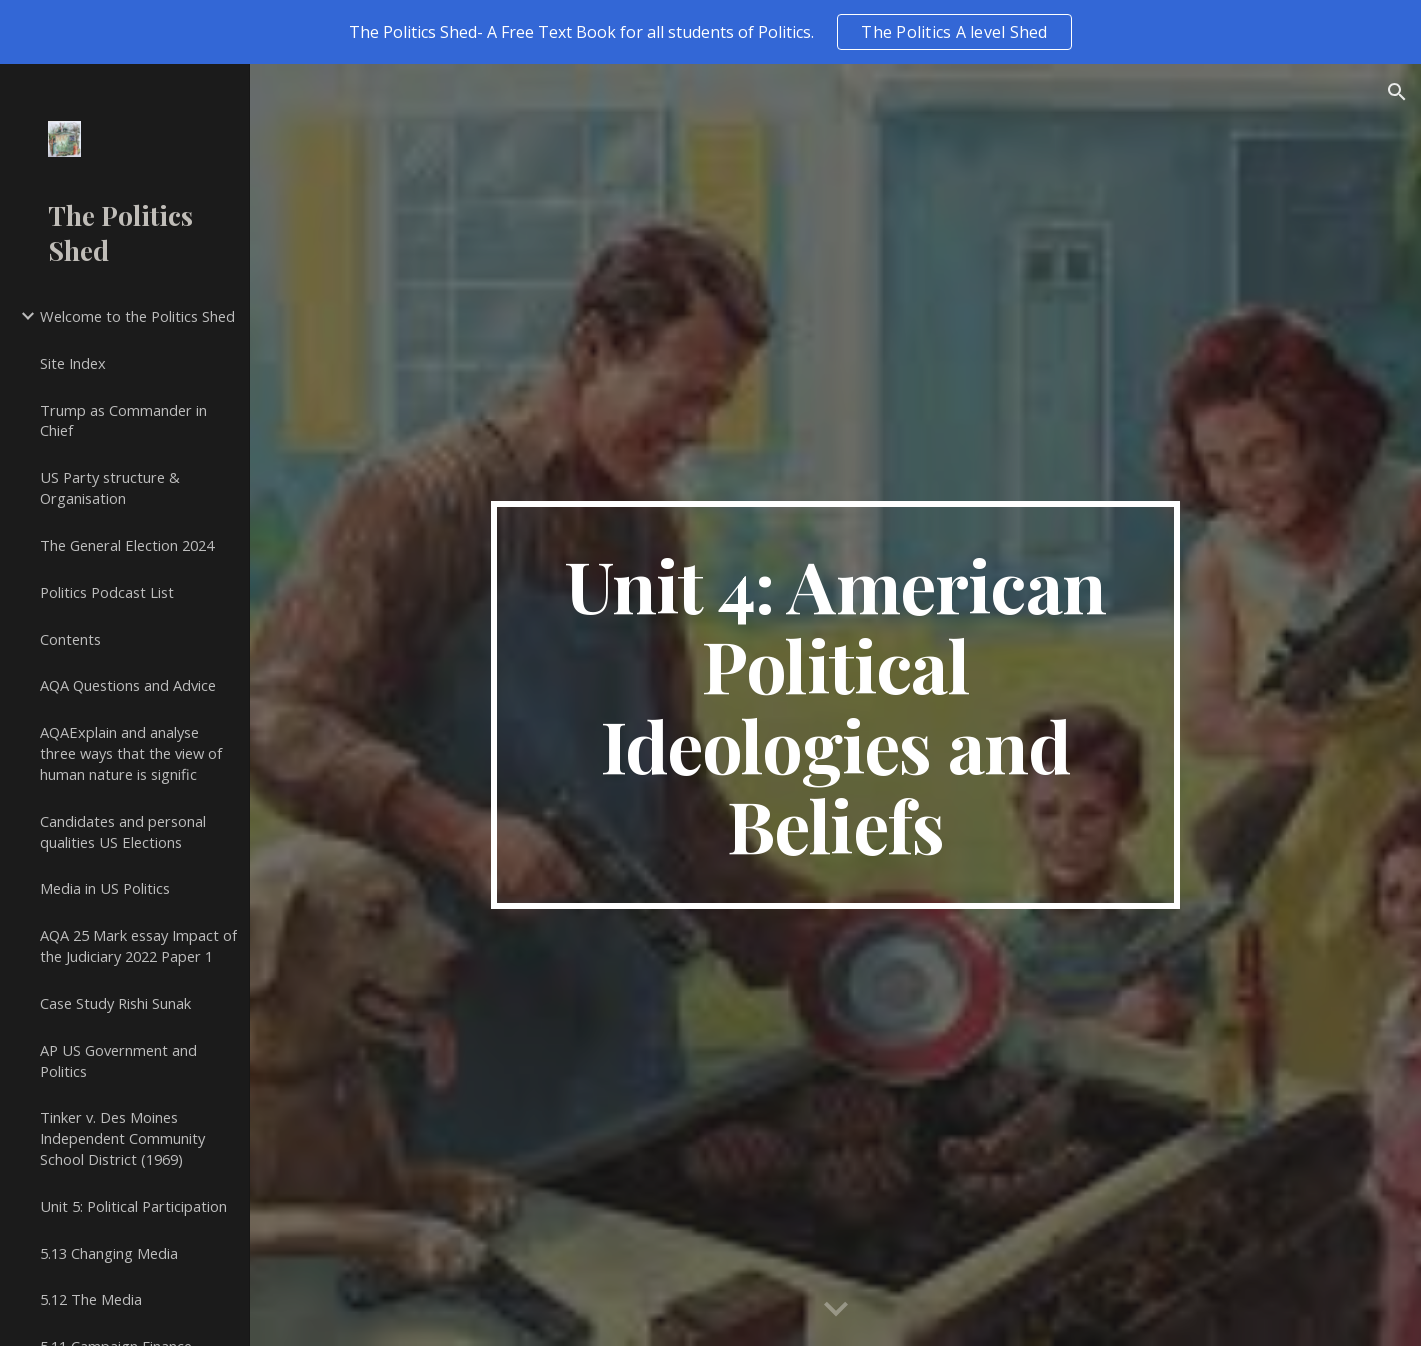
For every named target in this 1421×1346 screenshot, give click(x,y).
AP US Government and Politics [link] (118, 1060)
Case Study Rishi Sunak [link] (115, 1003)
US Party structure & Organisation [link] (110, 487)
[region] (710, 32)
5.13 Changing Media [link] (109, 1253)
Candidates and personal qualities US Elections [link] (123, 831)
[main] (836, 705)
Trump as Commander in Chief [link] (123, 420)
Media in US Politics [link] (105, 888)
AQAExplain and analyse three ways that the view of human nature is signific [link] (131, 753)
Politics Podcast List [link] (107, 592)
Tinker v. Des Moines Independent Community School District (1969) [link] (122, 1138)
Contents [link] (70, 639)
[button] (1397, 92)
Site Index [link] (73, 363)
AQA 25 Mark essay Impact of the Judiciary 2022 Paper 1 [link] (138, 945)
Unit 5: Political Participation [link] (133, 1206)
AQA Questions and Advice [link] (128, 685)
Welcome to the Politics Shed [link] (137, 316)
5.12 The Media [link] (91, 1299)
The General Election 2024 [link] (127, 545)
